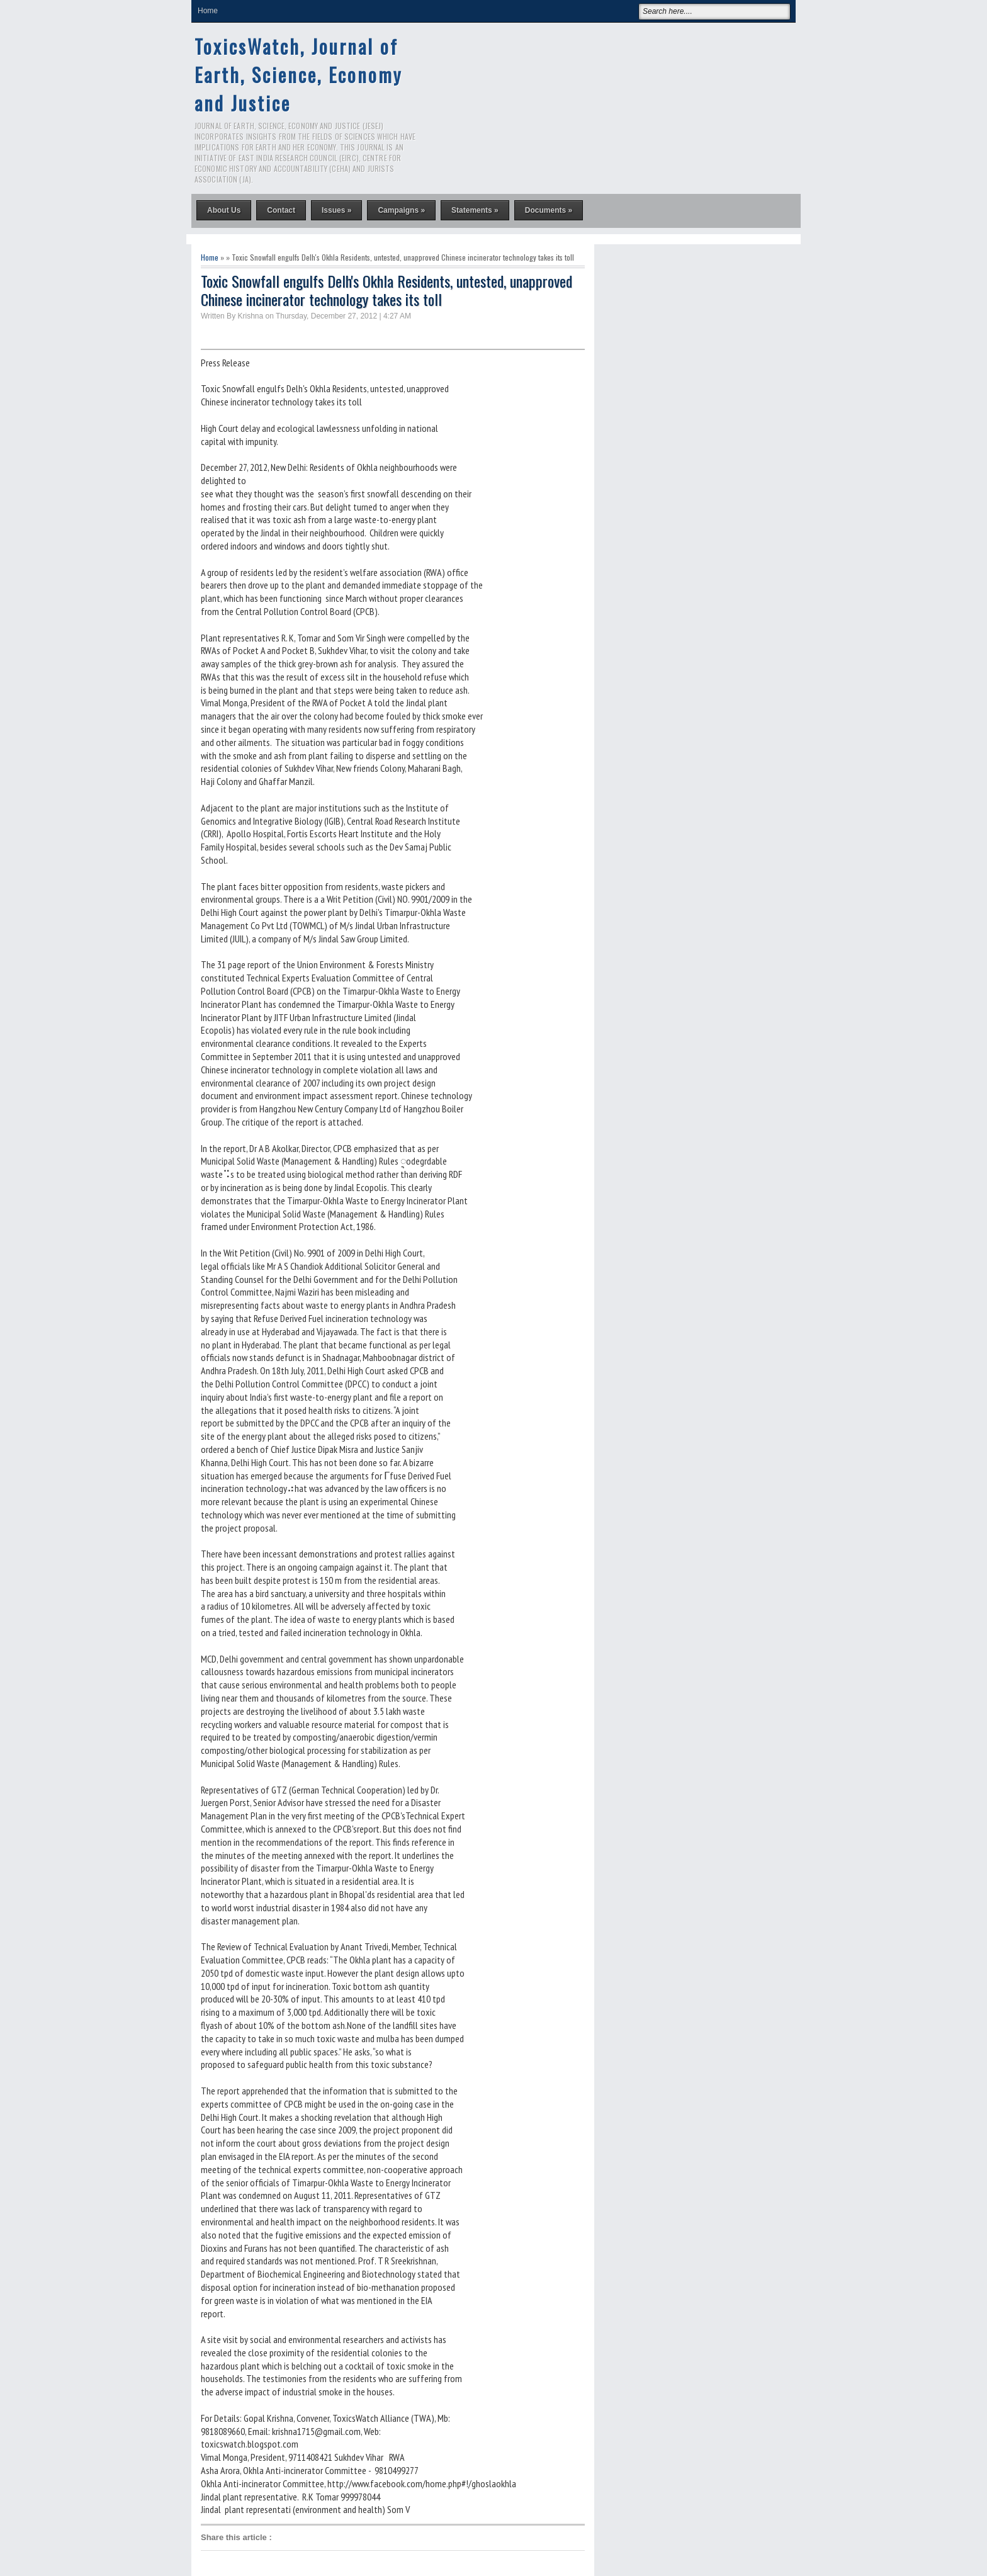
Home (208, 10)
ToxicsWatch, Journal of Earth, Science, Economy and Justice (298, 74)
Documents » (548, 210)
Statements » (475, 210)
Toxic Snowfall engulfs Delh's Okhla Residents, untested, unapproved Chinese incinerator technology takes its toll (386, 289)
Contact (281, 210)
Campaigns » (401, 210)
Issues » (336, 210)
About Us (223, 210)
